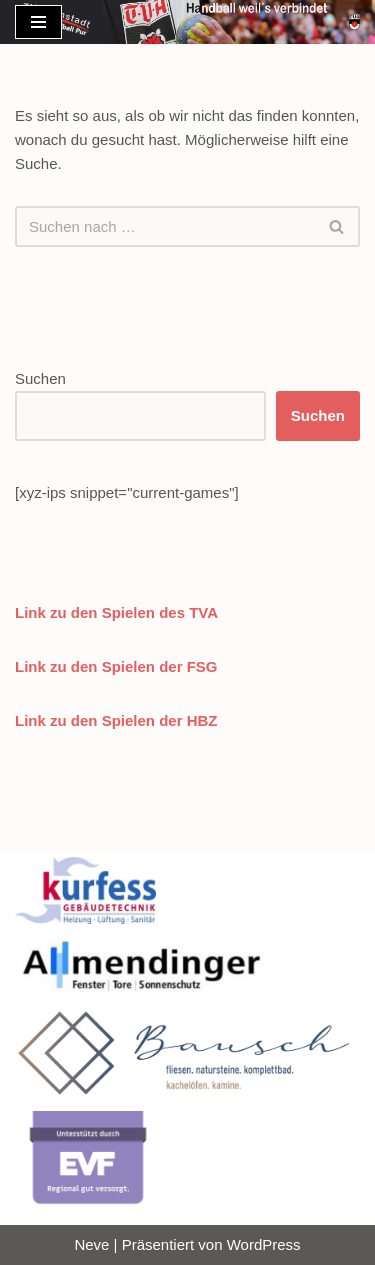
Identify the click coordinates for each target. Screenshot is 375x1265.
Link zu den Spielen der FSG (116, 666)
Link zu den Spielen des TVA (116, 612)
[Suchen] (165, 226)
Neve (91, 1244)
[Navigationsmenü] (38, 22)
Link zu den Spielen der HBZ (116, 720)
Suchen (40, 378)
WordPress (264, 1244)
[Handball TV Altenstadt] (354, 22)
